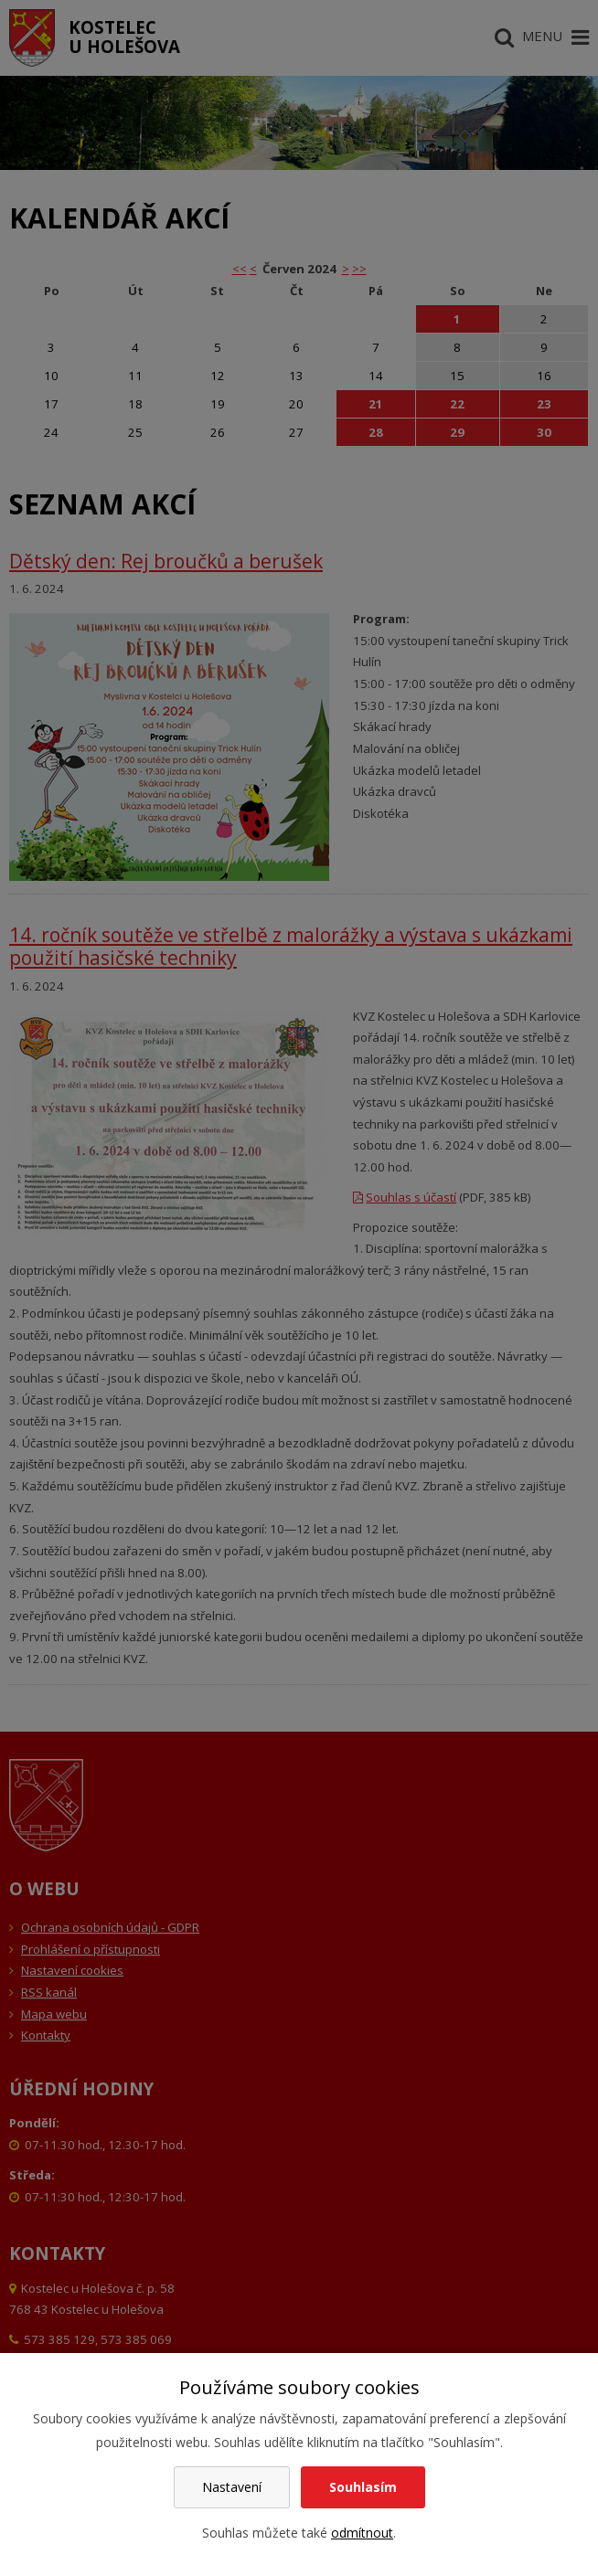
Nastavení (232, 2487)
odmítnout (362, 2532)
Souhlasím (363, 2487)
